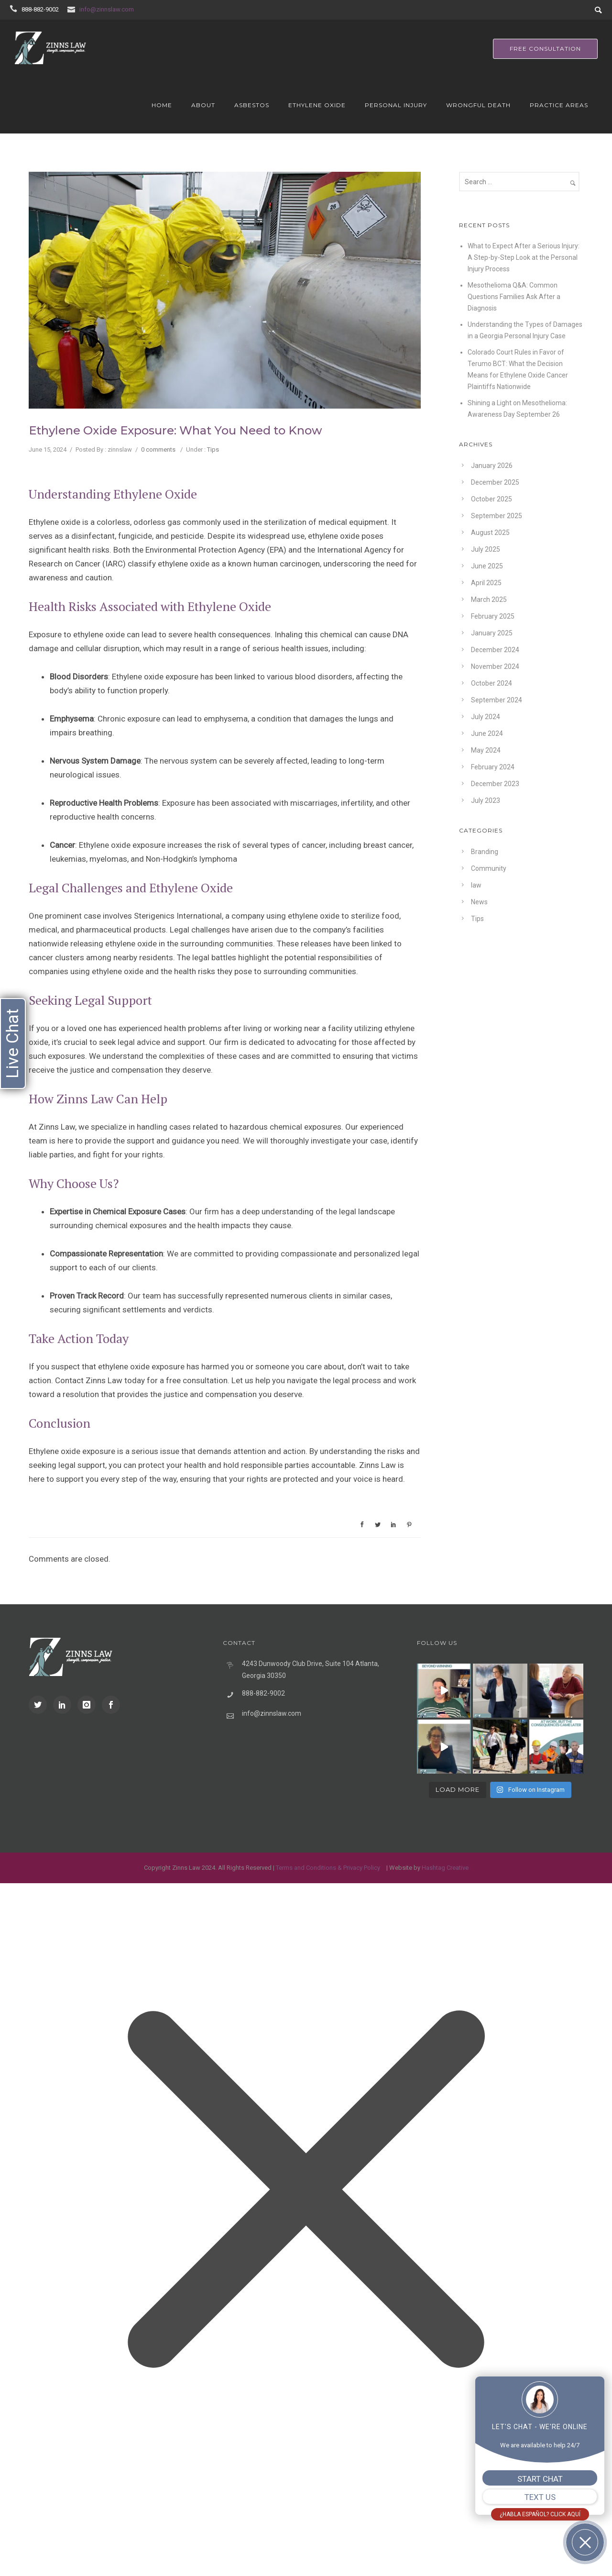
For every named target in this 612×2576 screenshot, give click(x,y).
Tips (213, 449)
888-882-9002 (40, 9)
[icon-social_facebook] (111, 1705)
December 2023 (495, 784)
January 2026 (492, 465)
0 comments (158, 449)
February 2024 (492, 767)
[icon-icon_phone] (15, 9)
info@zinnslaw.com (106, 9)
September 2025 (496, 516)
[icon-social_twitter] (40, 1705)
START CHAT (540, 2479)
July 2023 (485, 800)
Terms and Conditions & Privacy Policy (328, 1867)
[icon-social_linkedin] (64, 1705)
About (203, 105)
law (476, 885)
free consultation (545, 48)
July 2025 (485, 549)
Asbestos (251, 105)
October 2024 (491, 683)
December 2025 (495, 482)
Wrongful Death (478, 105)
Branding (484, 851)
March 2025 (489, 599)
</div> (71, 2536)
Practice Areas (559, 105)
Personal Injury (396, 105)
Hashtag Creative (445, 1867)
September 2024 (496, 700)
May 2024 (486, 750)
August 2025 (490, 532)
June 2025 (487, 566)
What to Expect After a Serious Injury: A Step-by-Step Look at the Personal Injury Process (523, 257)
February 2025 (492, 616)
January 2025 (492, 633)
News (479, 902)
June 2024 (487, 733)
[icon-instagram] (88, 1705)
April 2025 (486, 583)
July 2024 (485, 717)
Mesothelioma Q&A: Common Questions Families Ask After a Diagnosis (514, 296)
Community (488, 868)
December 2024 (495, 650)
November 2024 (495, 666)
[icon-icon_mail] (72, 9)
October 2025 (491, 499)
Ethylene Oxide (317, 105)
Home (162, 105)
